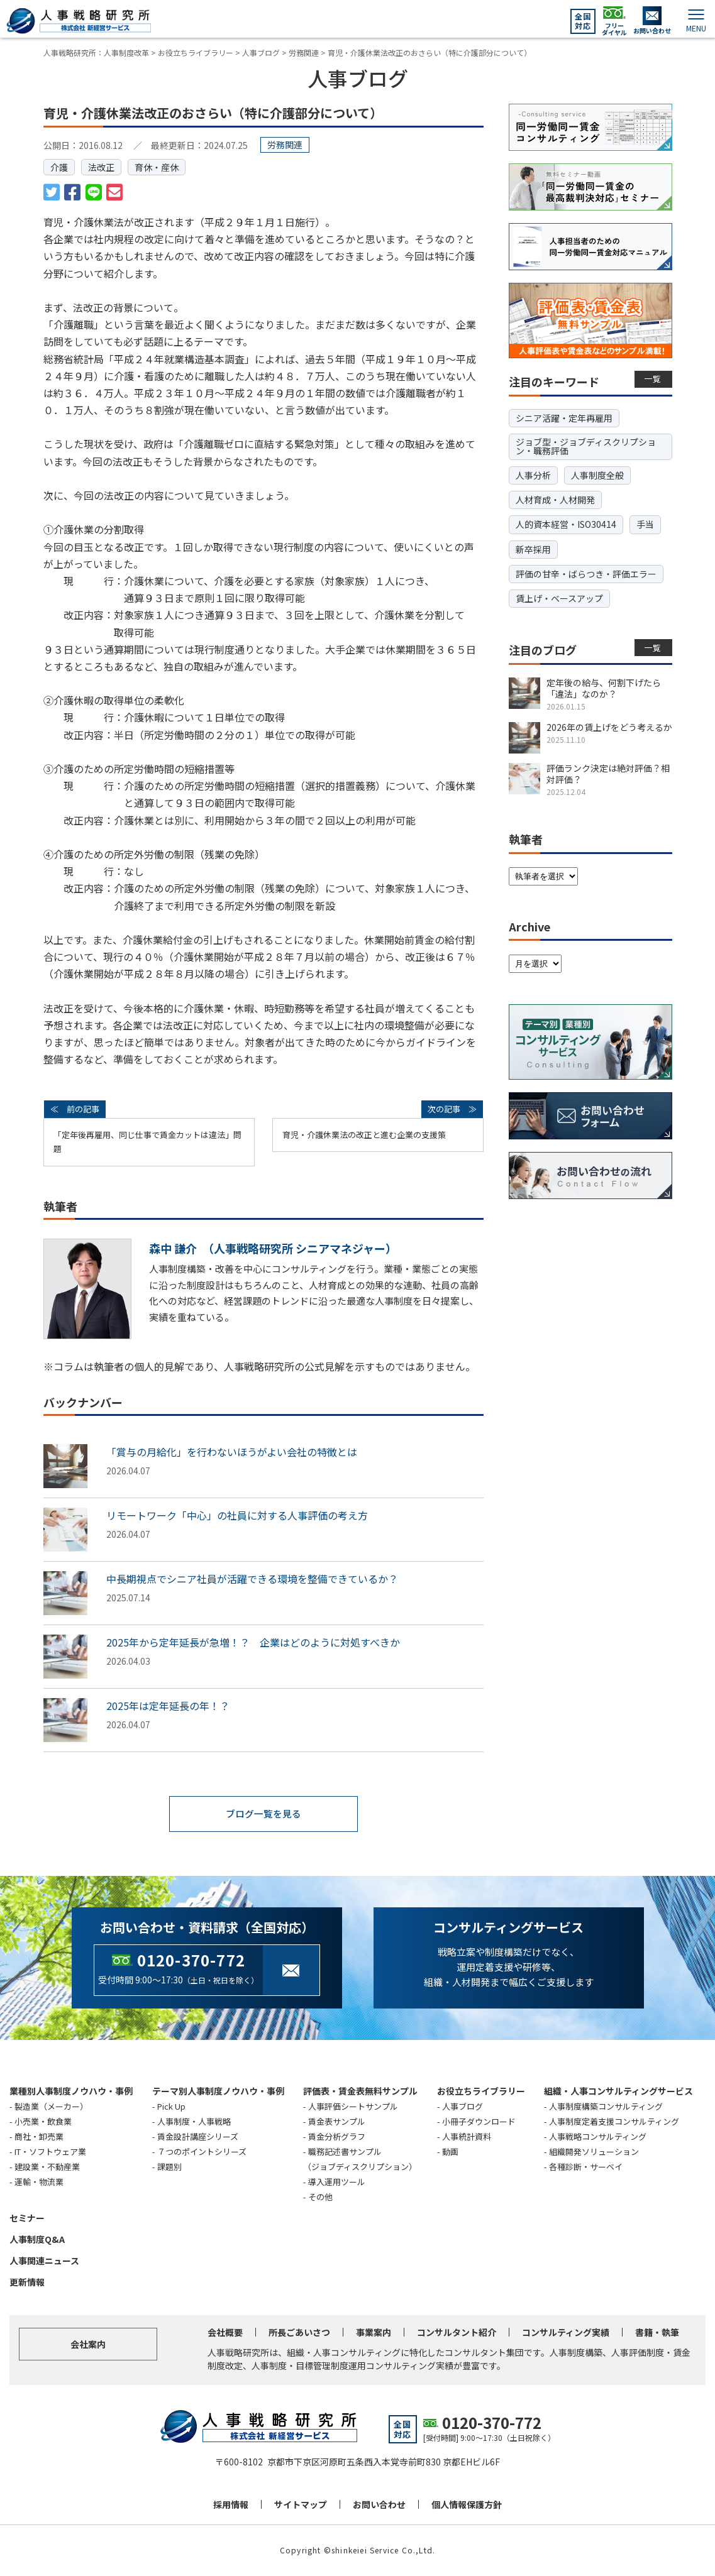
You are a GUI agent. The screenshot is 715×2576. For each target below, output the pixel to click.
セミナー (27, 2219)
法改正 (101, 167)
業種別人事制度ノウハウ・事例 (71, 2091)
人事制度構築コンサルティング (606, 2107)
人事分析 (533, 475)
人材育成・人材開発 (555, 499)
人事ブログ (462, 2107)
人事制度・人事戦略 (194, 2122)
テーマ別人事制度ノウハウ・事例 (218, 2091)
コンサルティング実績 (565, 2333)
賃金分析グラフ (336, 2137)
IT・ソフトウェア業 (50, 2152)
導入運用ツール (336, 2182)
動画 (450, 2152)
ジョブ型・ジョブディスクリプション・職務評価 (586, 446)
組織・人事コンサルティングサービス (618, 2091)
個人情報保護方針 (466, 2505)
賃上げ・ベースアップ (559, 598)
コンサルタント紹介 (456, 2333)
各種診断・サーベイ (586, 2167)
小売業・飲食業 (43, 2122)
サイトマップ (300, 2505)
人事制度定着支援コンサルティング (614, 2122)
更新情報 (27, 2282)
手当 (645, 524)
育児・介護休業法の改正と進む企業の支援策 (364, 1135)
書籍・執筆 (657, 2333)
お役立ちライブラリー (481, 2091)
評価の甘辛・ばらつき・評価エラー (586, 573)
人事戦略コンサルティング (597, 2137)
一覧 (653, 379)
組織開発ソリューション (594, 2152)
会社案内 (88, 2344)
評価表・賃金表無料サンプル (360, 2091)
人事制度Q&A (37, 2239)
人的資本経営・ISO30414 (566, 524)
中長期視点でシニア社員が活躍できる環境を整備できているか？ (252, 1578)
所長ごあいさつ (299, 2333)
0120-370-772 (191, 1960)
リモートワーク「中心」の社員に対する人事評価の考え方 (237, 1515)
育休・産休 (157, 167)
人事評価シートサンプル (353, 2107)
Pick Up (171, 2107)
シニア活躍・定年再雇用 (564, 418)
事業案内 (373, 2333)
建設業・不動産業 (47, 2167)
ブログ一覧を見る (263, 1814)
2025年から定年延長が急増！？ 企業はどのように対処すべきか (253, 1642)
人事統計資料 (466, 2137)
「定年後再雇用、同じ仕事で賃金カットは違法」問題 (147, 1141)
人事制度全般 (597, 475)
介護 (59, 167)
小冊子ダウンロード (479, 2122)
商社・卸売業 (39, 2137)
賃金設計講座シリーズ (197, 2137)
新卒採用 (533, 549)
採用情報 (230, 2505)
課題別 (169, 2167)
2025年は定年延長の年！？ (168, 1705)
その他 (320, 2198)
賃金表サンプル (336, 2122)
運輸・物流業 (39, 2182)
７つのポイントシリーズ (202, 2152)
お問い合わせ (379, 2505)
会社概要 (225, 2333)
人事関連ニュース (44, 2261)
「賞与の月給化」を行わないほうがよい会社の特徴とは (231, 1451)
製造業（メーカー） (51, 2107)
